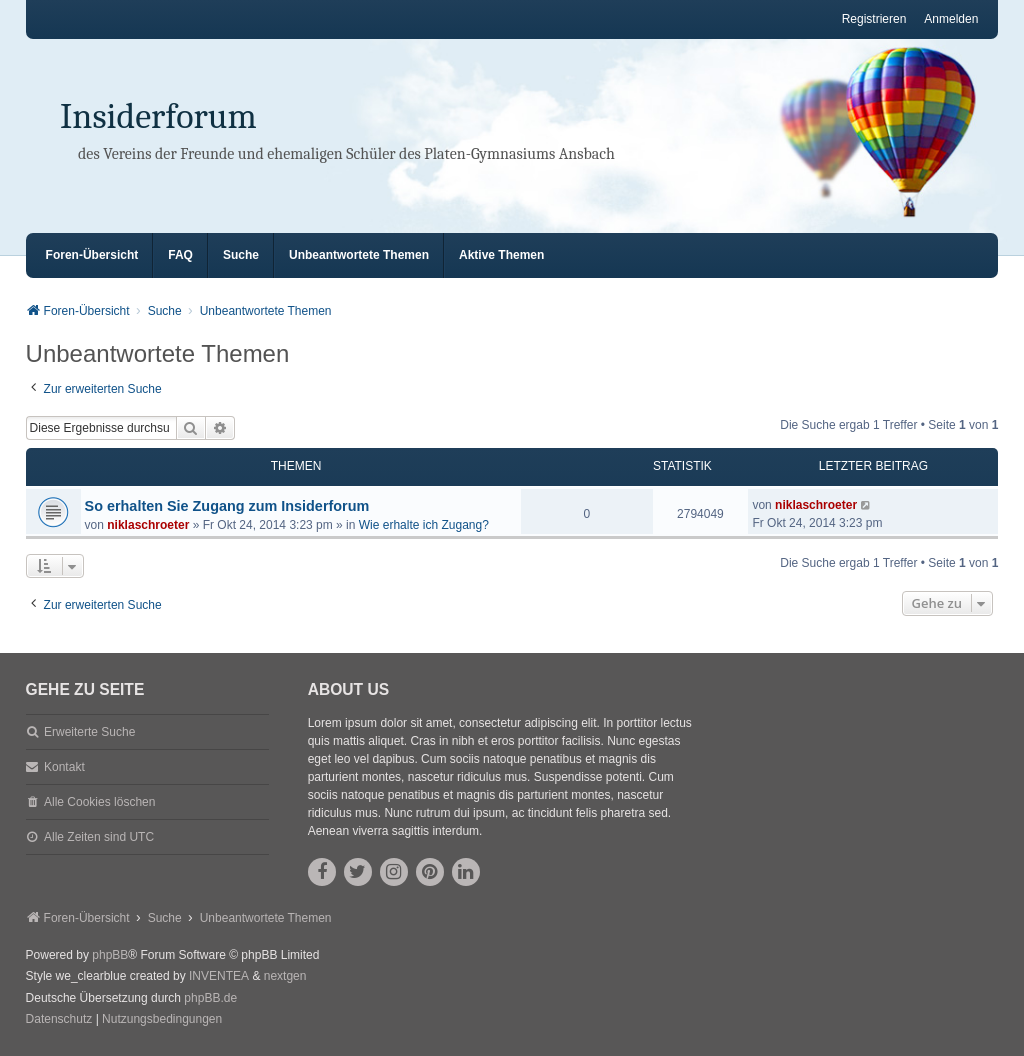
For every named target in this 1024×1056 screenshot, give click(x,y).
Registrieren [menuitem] (874, 19)
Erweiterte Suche (89, 732)
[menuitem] (59, 1020)
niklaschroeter (148, 525)
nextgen (285, 976)
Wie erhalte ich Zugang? (424, 525)
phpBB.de (210, 998)
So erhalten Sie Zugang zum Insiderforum (227, 506)
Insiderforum (158, 116)
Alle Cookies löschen (99, 802)
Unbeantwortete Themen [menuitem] (359, 255)
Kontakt (64, 767)
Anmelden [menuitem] (951, 19)
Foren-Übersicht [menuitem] (92, 255)
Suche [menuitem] (241, 255)
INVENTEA (219, 976)
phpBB (110, 955)
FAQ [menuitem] (180, 255)
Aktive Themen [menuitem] (501, 255)
